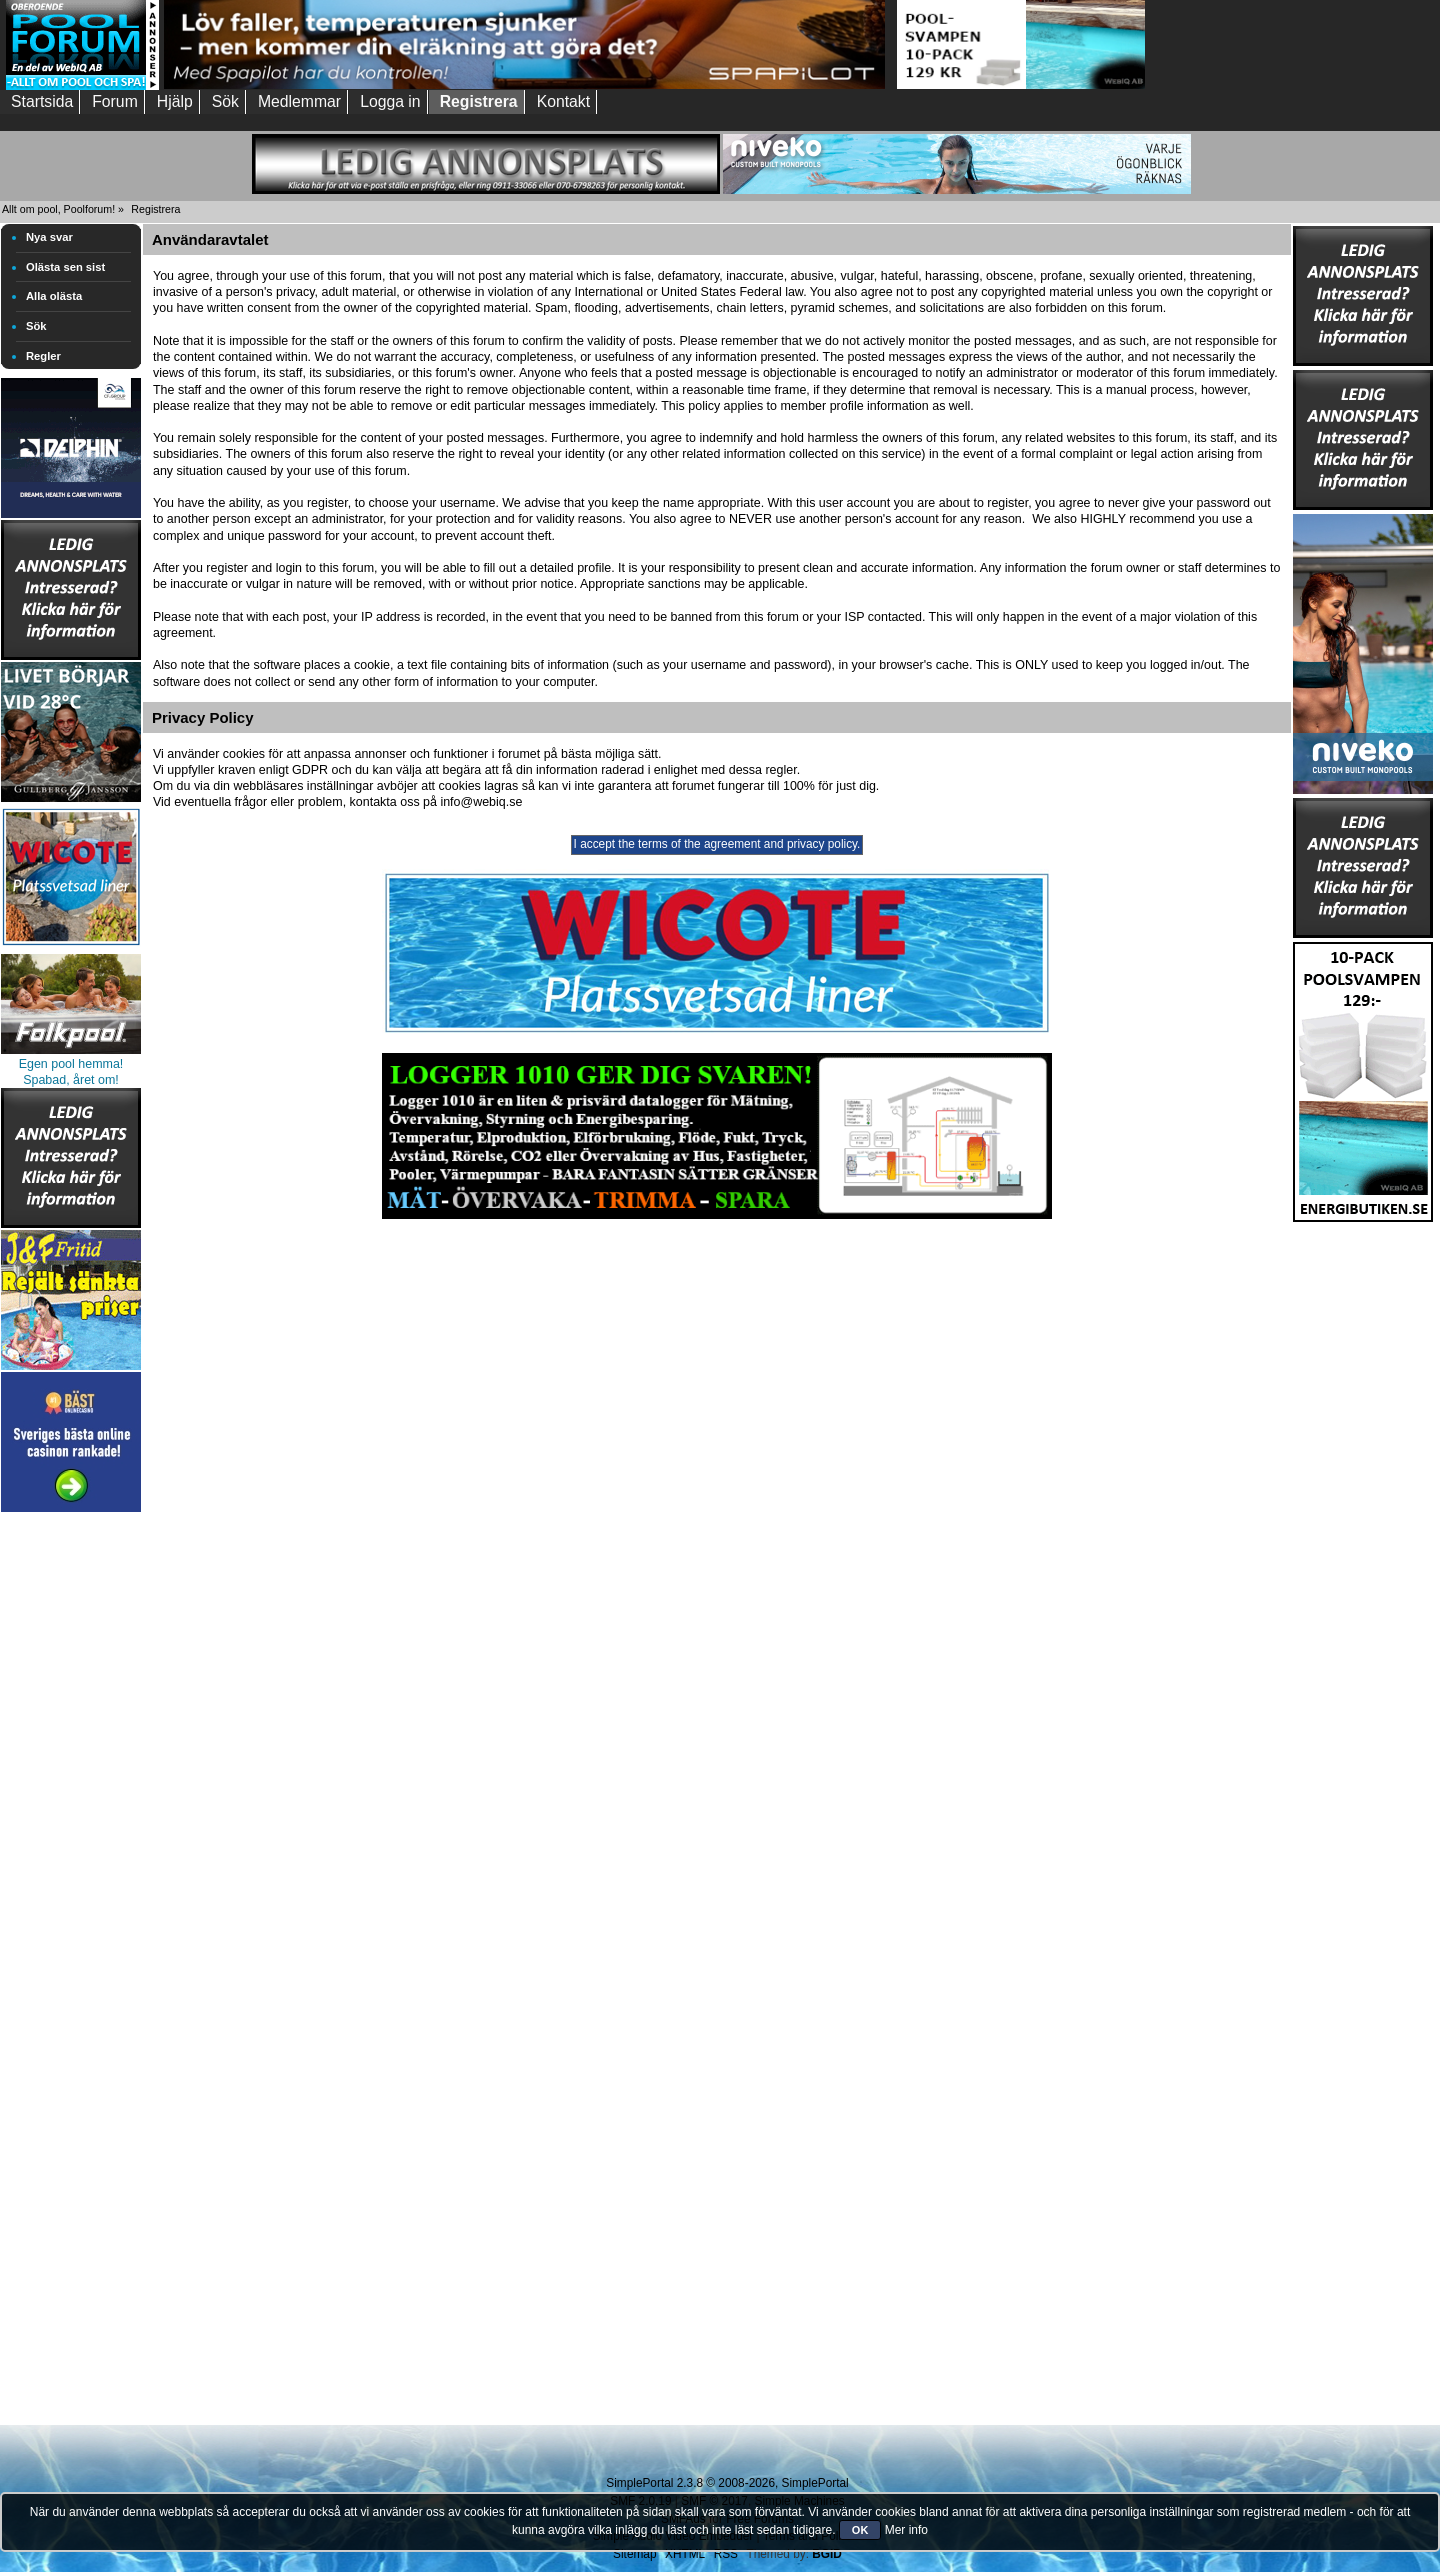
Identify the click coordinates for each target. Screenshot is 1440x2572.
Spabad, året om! (71, 1080)
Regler (43, 356)
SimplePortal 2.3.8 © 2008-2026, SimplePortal (727, 2483)
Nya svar (49, 237)
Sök (36, 326)
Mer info (906, 2530)
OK (860, 2530)
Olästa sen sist (65, 267)
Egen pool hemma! (71, 1064)
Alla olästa (54, 296)
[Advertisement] (71, 1817)
